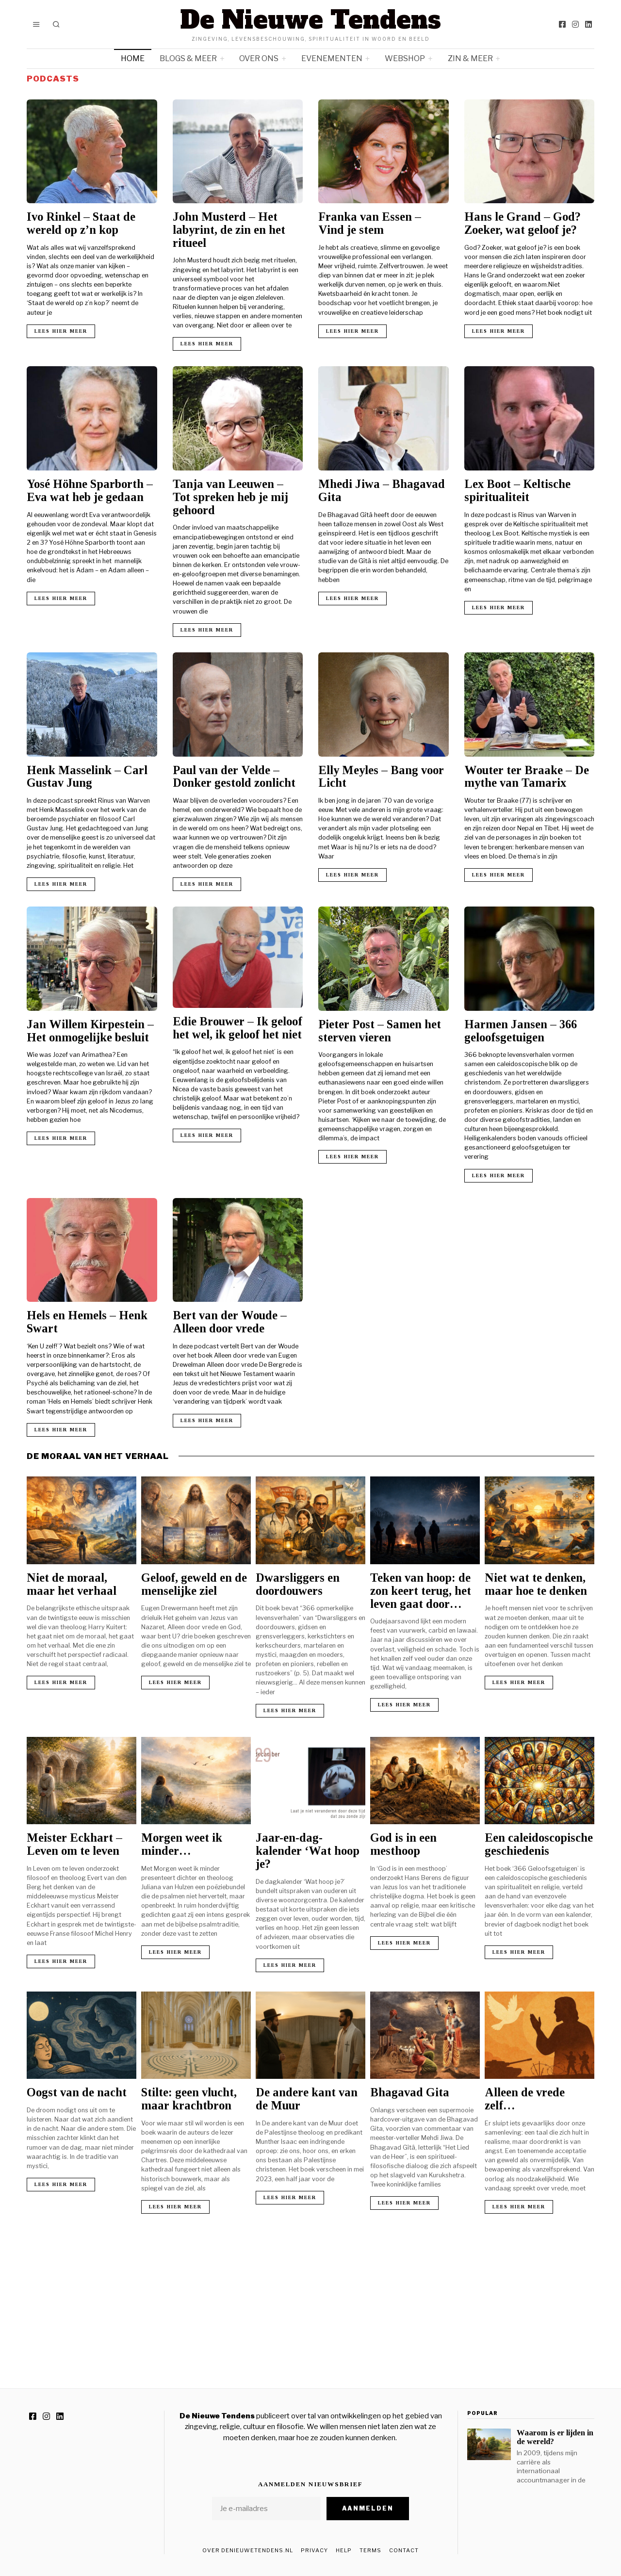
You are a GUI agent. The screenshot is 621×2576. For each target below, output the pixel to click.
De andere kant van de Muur (307, 2099)
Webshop (405, 58)
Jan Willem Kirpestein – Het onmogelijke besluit (90, 1031)
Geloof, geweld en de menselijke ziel (194, 1584)
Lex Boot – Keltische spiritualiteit (517, 490)
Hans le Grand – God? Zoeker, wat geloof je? (522, 223)
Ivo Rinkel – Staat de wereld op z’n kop (81, 223)
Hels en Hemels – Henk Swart (87, 1322)
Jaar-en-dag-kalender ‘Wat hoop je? (308, 1850)
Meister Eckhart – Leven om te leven (74, 1844)
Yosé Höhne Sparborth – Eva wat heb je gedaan (90, 490)
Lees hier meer (60, 331)
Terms (370, 2550)
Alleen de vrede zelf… (525, 2099)
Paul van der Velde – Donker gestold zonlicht (234, 776)
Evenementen (331, 58)
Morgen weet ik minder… (181, 1844)
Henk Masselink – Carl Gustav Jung (87, 776)
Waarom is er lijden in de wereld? (555, 2437)
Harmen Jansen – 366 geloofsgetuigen (520, 1031)
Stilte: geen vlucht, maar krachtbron (189, 2099)
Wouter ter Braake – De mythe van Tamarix (526, 776)
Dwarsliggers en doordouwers (298, 1584)
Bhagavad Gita (409, 2092)
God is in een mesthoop (403, 1844)
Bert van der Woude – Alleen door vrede (230, 1322)
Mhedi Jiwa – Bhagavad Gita (381, 490)
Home (133, 58)
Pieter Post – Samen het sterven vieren (379, 1031)
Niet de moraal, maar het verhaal (71, 1584)
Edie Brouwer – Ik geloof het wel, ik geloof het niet (237, 1028)
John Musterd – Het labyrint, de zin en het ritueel (229, 229)
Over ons (258, 58)
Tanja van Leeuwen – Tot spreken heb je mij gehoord (230, 497)
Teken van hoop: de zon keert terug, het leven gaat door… (420, 1590)
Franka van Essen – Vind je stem (369, 223)
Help (344, 2550)
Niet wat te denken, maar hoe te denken (536, 1584)
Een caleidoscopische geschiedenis (539, 1844)
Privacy (314, 2550)
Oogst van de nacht (77, 2092)
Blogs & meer (188, 58)
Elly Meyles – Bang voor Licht (381, 776)
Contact (404, 2550)
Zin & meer (470, 58)
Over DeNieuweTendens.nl (247, 2550)
